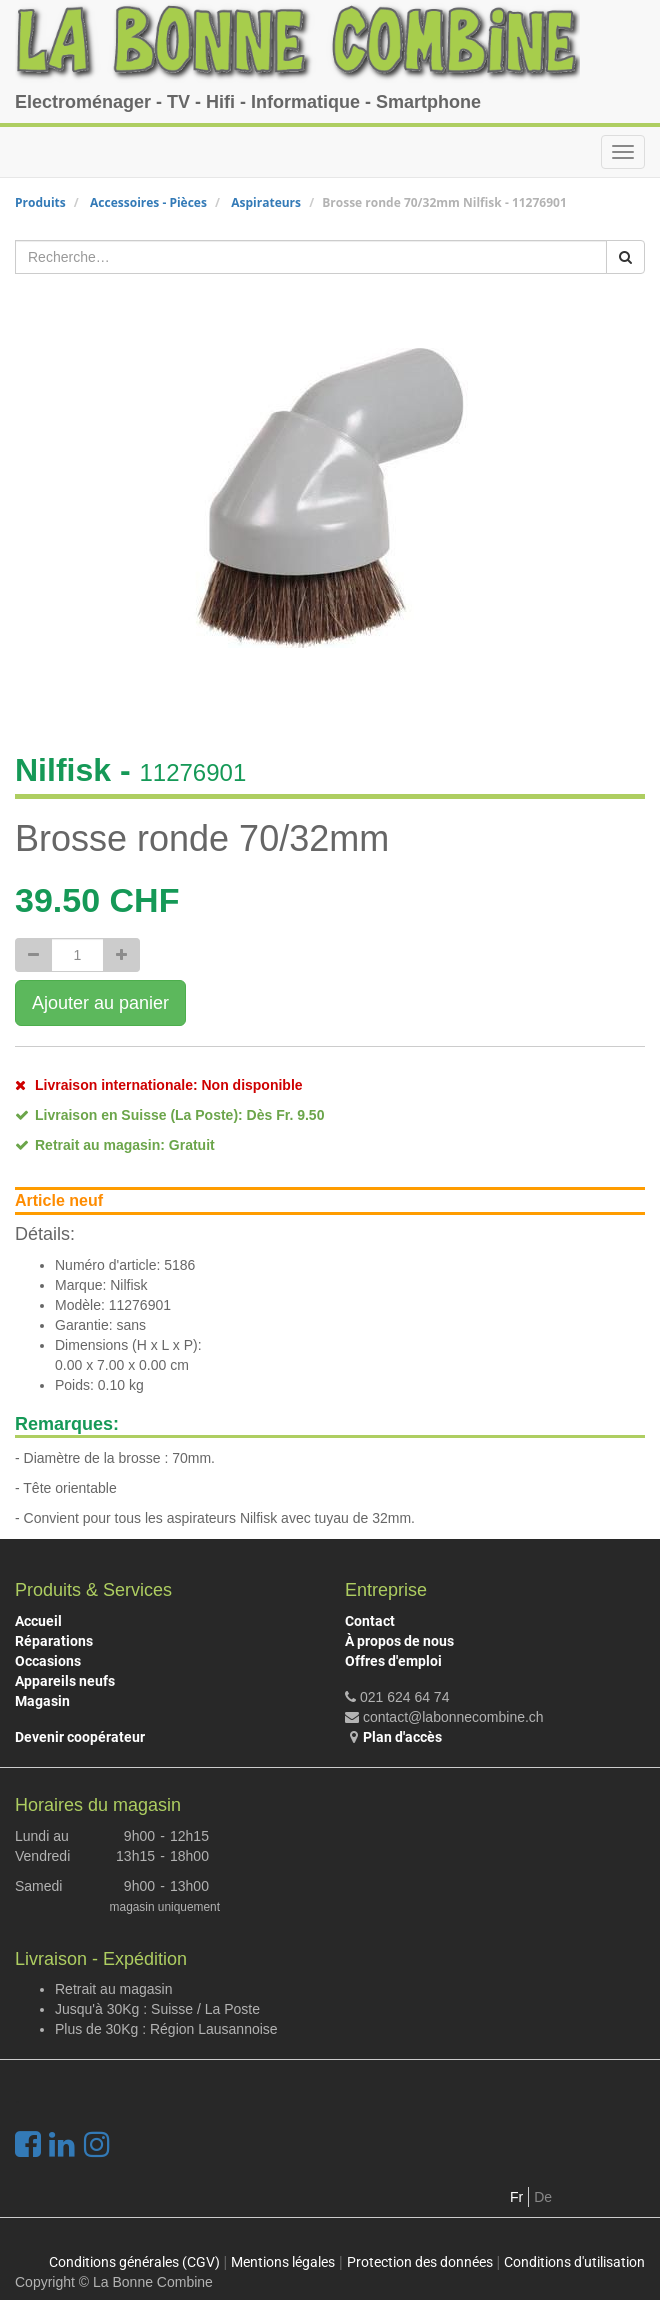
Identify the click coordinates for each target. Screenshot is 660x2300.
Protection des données (420, 2262)
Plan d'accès (402, 1737)
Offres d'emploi (393, 1661)
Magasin (42, 1701)
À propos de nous (399, 1641)
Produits (40, 202)
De (543, 2197)
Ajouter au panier (100, 1003)
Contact (370, 1621)
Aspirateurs (266, 202)
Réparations (54, 1641)
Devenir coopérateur (80, 1737)
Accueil (38, 1621)
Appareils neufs (65, 1681)
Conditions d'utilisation (574, 2262)
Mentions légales (283, 2262)
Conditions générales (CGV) (134, 2262)
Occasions (48, 1661)
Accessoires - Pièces (148, 202)
